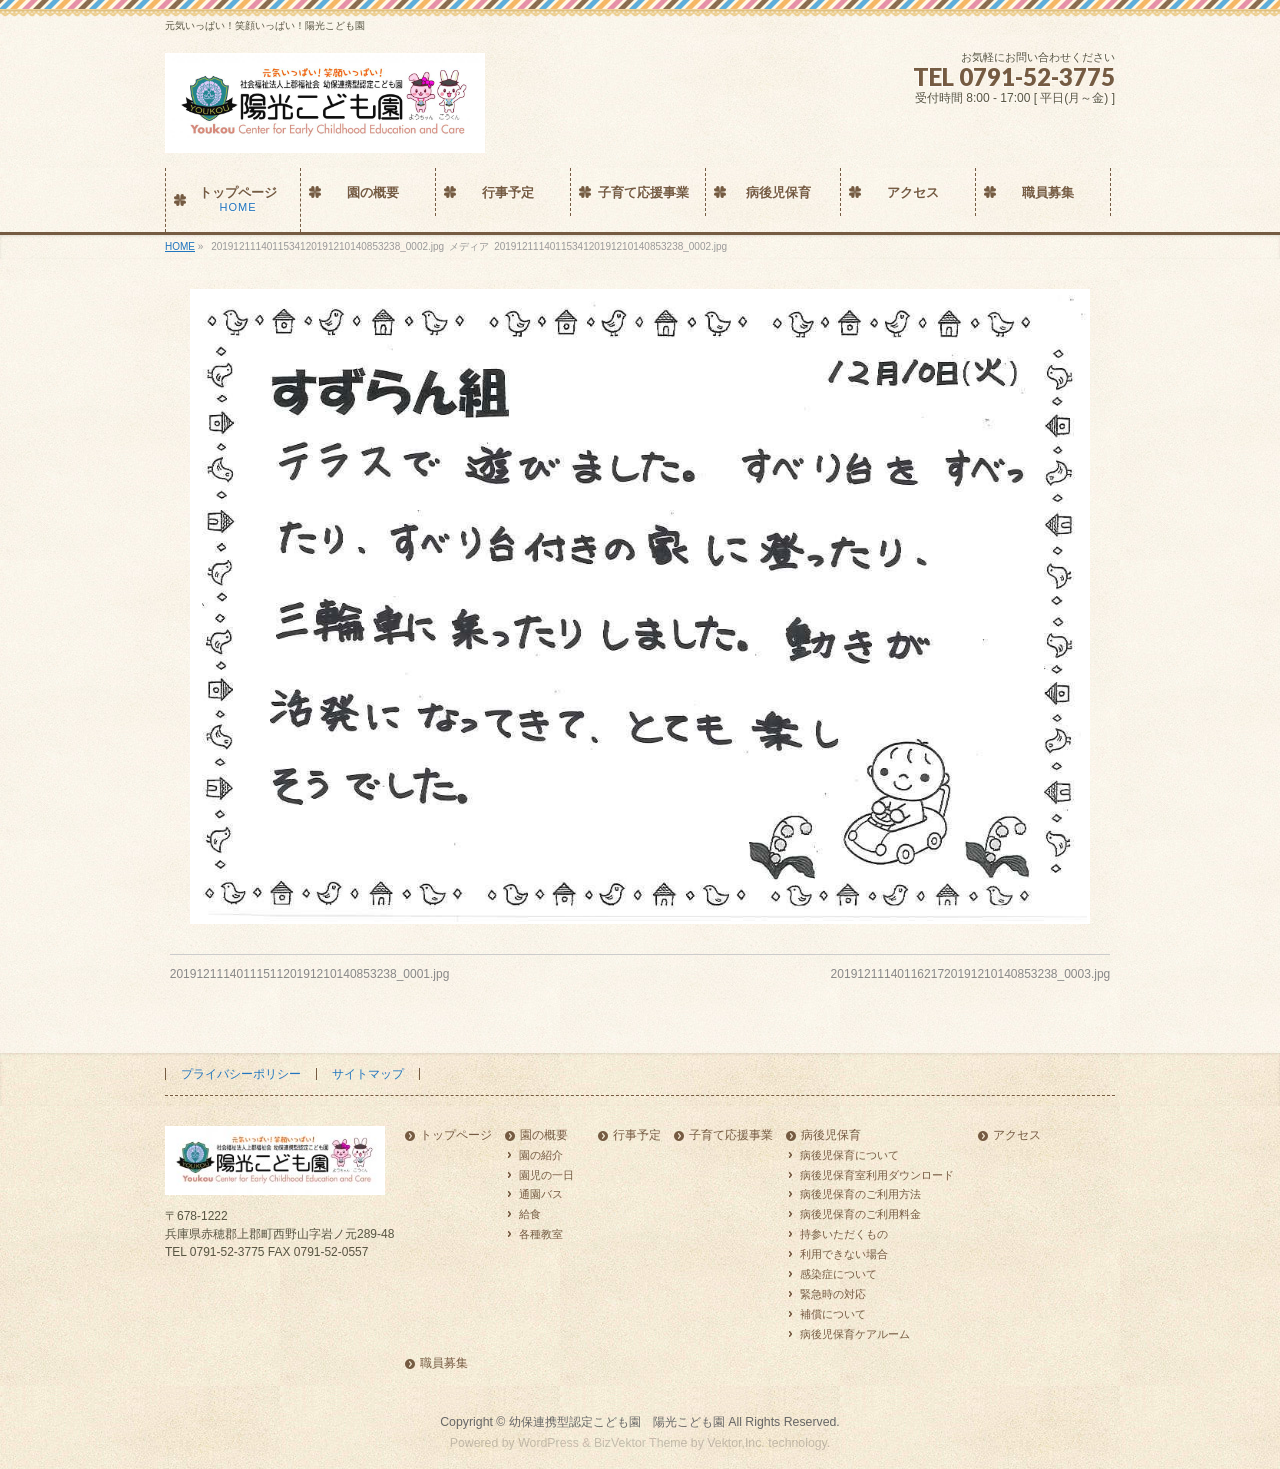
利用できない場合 (844, 1254)
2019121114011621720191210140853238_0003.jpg (971, 974)
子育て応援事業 (731, 1135)
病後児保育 (831, 1135)
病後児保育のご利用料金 (860, 1214)
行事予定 (637, 1135)
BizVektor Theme (641, 1443)
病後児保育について (849, 1155)
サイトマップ (368, 1074)
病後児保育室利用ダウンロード (877, 1175)
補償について (833, 1314)
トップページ (456, 1135)
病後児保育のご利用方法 (860, 1194)
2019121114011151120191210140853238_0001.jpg (310, 974)
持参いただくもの (844, 1234)
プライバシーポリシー (241, 1074)
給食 (530, 1214)
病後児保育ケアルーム (855, 1334)
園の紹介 (541, 1155)
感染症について (838, 1274)
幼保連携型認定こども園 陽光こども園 (617, 1422)
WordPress (548, 1443)
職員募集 (444, 1363)
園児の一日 (546, 1175)
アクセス (1017, 1135)
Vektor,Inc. (736, 1443)
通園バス (541, 1194)
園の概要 (544, 1135)
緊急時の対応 (833, 1294)
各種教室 (541, 1234)
